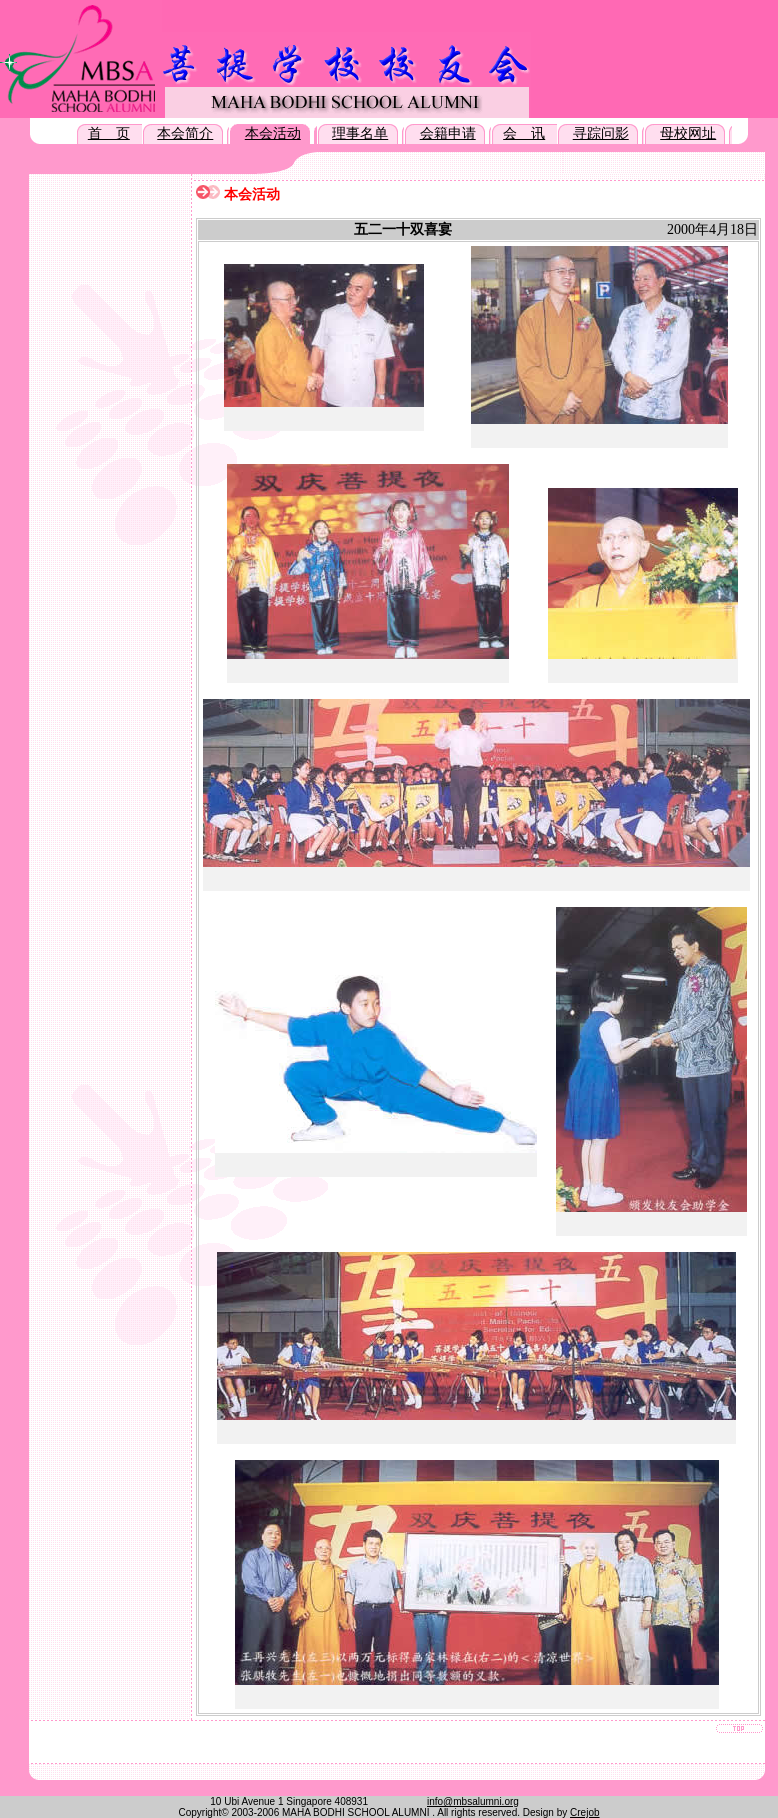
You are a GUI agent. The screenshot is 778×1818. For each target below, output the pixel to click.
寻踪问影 (601, 133)
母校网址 (688, 133)
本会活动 (273, 133)
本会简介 (185, 133)
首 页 (109, 133)
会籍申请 (448, 133)
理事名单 (360, 133)
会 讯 (524, 133)
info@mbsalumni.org (473, 1801)
